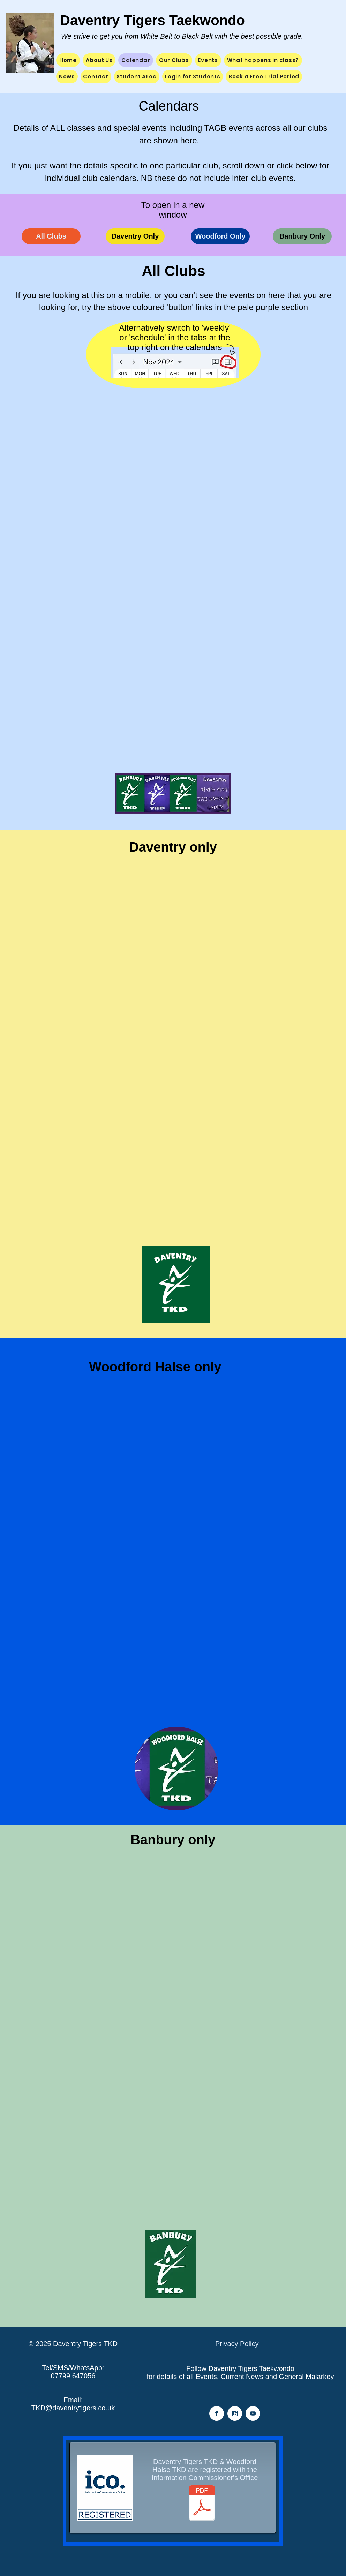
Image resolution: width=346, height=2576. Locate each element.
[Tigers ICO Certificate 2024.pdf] (202, 2504)
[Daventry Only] (135, 236)
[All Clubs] (51, 236)
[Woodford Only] (220, 236)
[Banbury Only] (302, 236)
